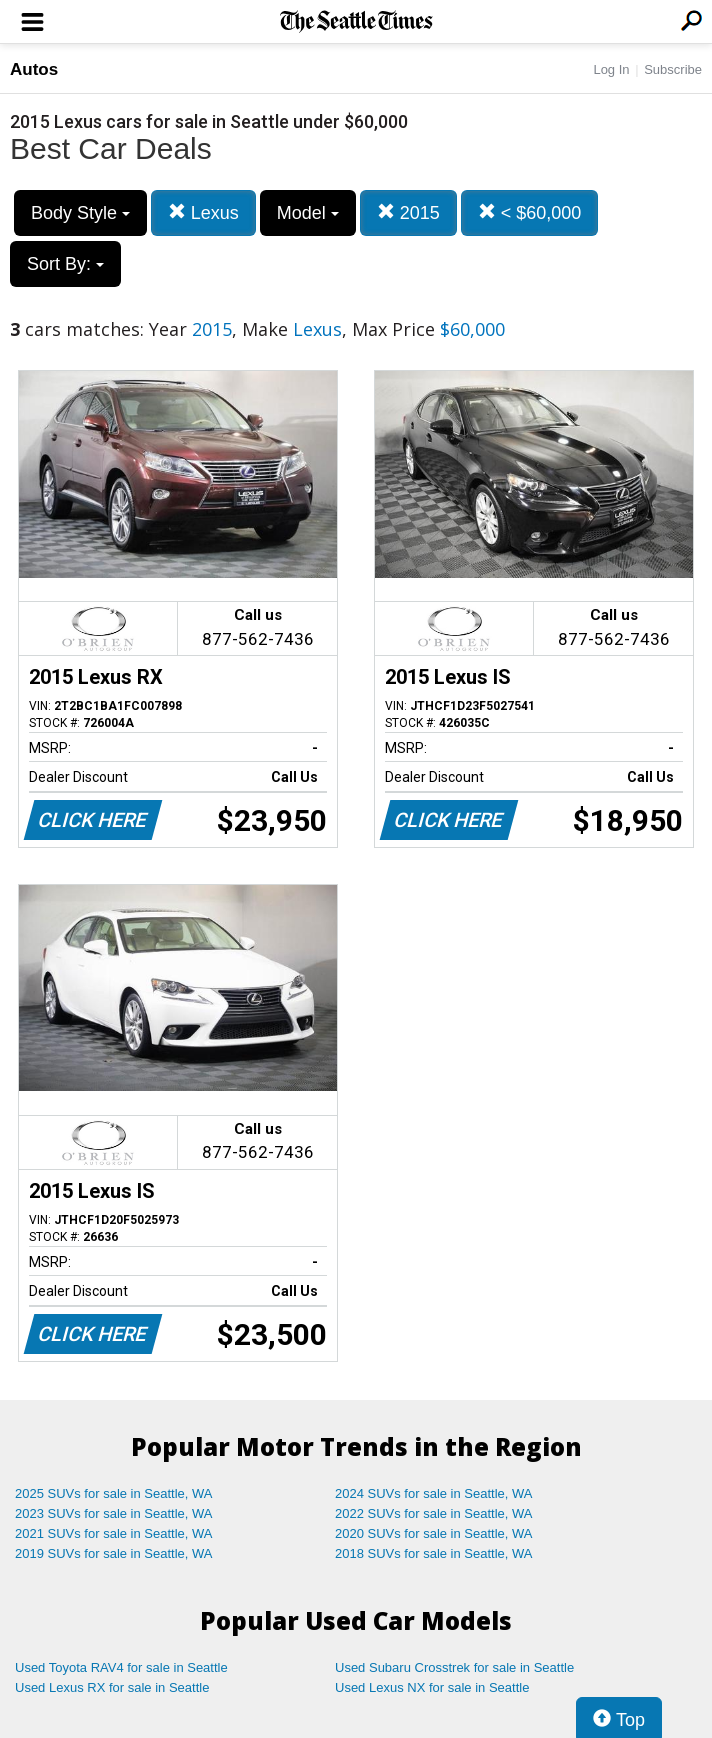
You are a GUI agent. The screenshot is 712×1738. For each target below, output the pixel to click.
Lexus (203, 212)
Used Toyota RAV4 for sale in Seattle (121, 1667)
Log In (611, 69)
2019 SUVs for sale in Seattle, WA (114, 1553)
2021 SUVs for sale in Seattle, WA (114, 1533)
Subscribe (673, 69)
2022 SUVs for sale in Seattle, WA (434, 1513)
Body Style (80, 213)
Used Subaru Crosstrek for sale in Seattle (454, 1667)
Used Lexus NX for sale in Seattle (432, 1687)
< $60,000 (530, 212)
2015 (408, 212)
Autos (34, 69)
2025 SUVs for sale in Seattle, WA (114, 1493)
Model (308, 213)
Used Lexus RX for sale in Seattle (112, 1687)
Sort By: (65, 264)
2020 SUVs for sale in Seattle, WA (434, 1533)
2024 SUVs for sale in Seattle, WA (434, 1493)
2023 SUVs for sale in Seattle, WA (114, 1513)
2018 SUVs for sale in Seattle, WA (434, 1553)
